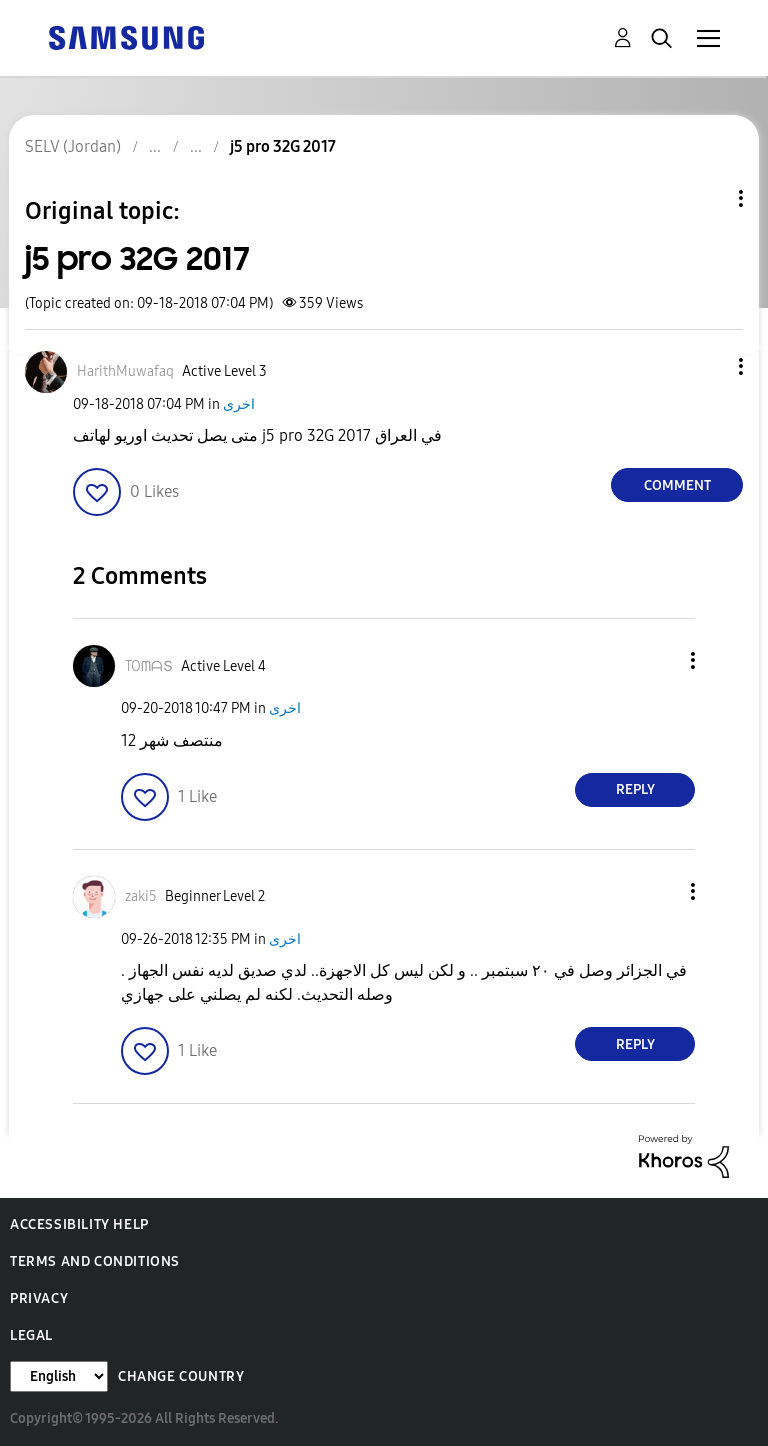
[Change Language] (59, 1376)
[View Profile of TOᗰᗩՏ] (149, 666)
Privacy (39, 1298)
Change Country (181, 1376)
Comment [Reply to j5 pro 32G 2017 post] (677, 485)
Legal (31, 1335)
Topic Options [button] (707, 198)
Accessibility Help (79, 1224)
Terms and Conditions (95, 1261)
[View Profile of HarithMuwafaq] (125, 371)
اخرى (239, 404)
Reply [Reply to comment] (635, 789)
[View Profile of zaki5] (141, 896)
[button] (708, 366)
